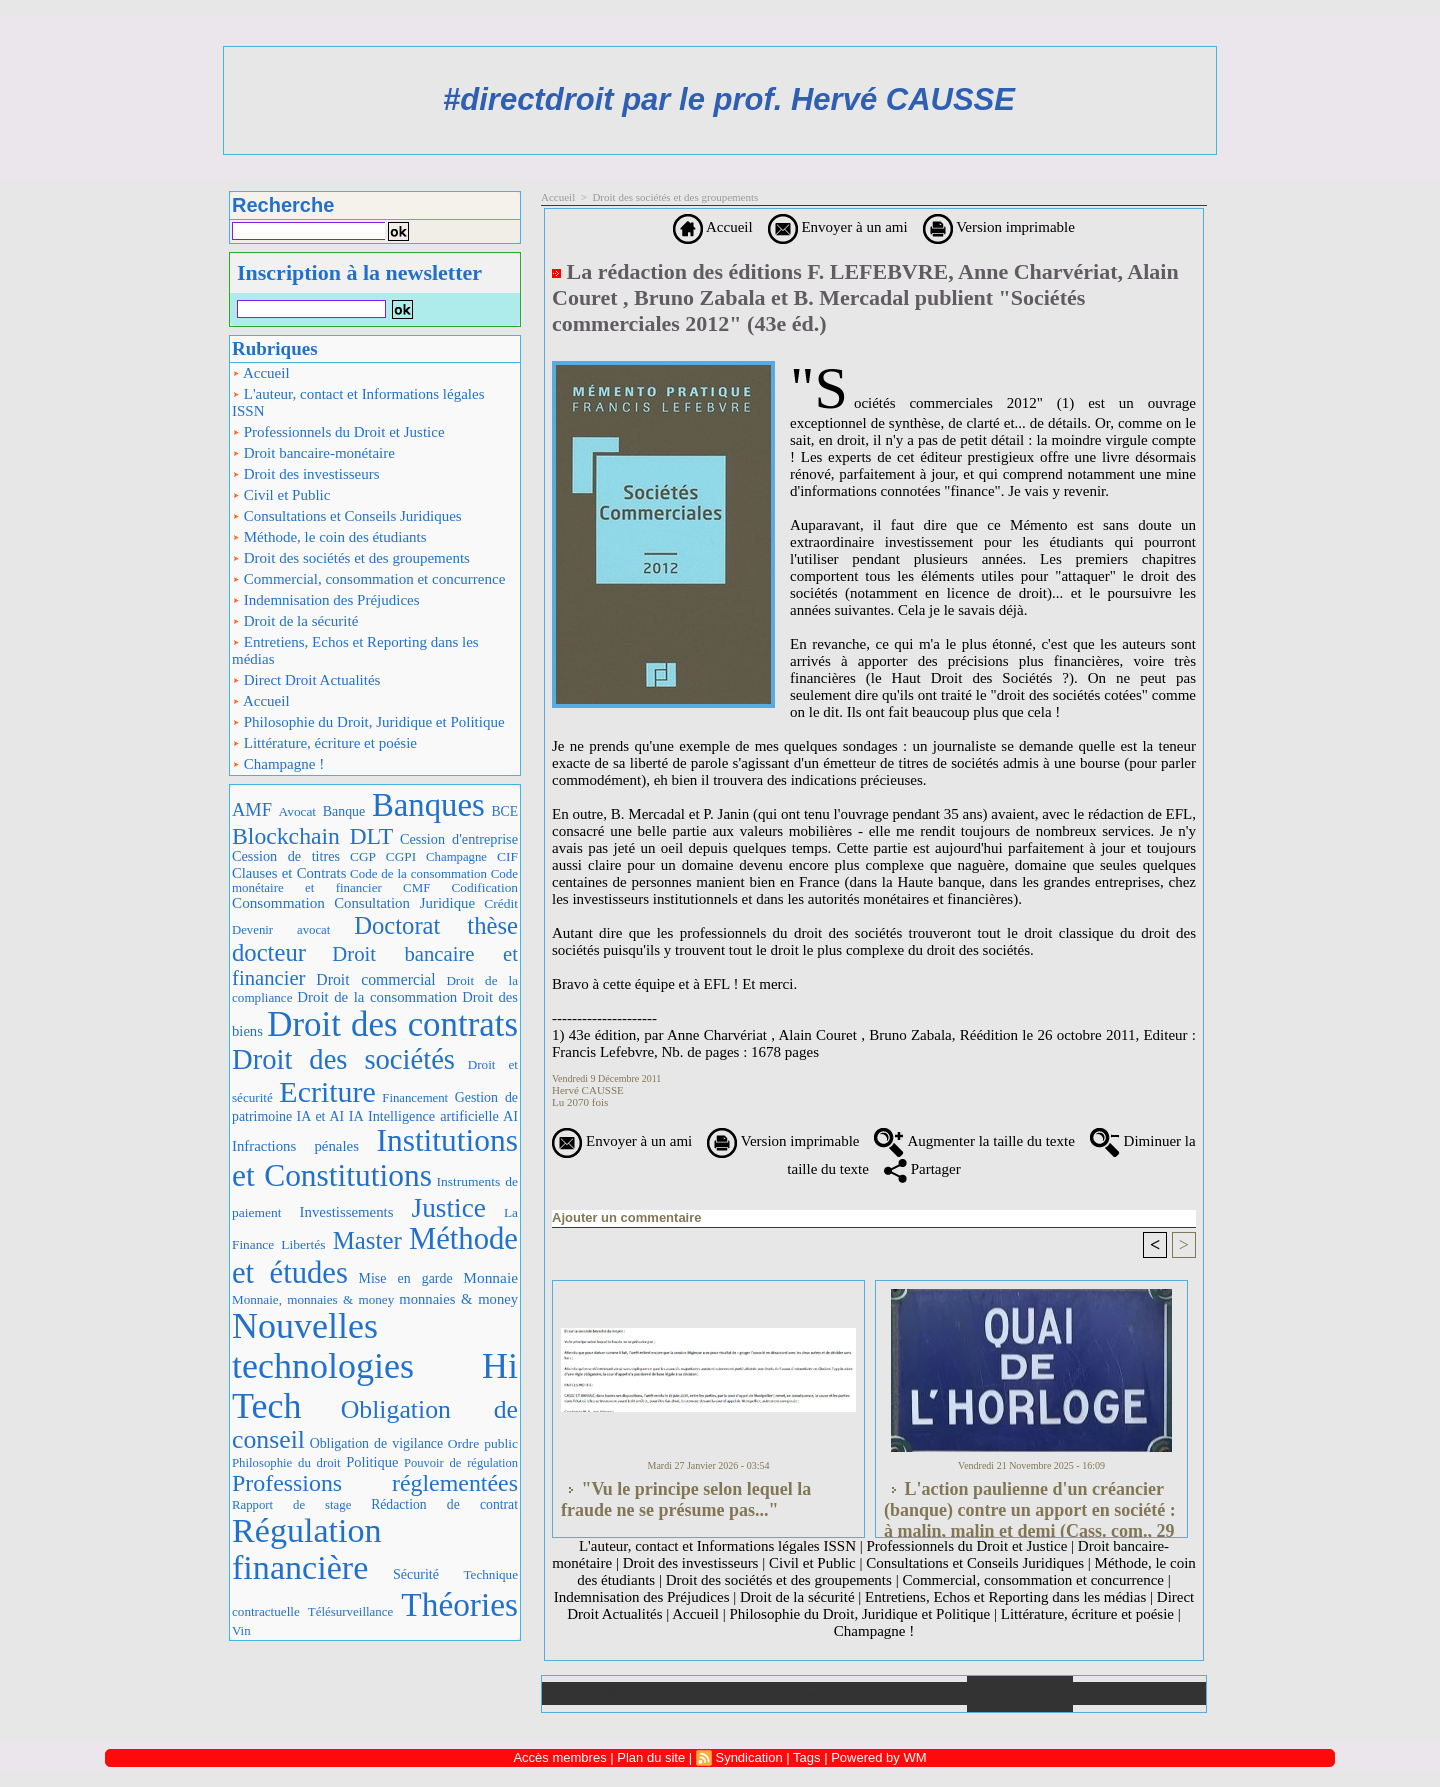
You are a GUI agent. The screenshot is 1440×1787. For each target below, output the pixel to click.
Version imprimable (999, 227)
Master (367, 1240)
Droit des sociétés (343, 1059)
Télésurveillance (350, 1611)
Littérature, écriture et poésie (324, 743)
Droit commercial (375, 979)
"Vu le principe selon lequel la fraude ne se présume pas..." (686, 1499)
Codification (484, 887)
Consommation (278, 902)
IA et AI (321, 1116)
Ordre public (483, 1443)
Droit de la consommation (377, 997)
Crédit (501, 903)
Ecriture (327, 1091)
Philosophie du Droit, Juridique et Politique (368, 722)
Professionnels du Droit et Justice (338, 432)
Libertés (303, 1244)
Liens (914, 1693)
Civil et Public (281, 495)
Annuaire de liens (1020, 1694)
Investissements (347, 1212)
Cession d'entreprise (459, 839)
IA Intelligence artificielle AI (433, 1116)
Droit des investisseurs (306, 474)
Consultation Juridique (404, 903)
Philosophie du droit (286, 1463)
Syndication (748, 1757)
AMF (252, 810)
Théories (459, 1604)
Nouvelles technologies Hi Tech (375, 1365)
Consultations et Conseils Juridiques (347, 516)
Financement (415, 1098)
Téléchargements (807, 1693)
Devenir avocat (281, 930)
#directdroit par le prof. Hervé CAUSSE (729, 99)
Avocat (297, 811)
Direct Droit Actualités (306, 680)
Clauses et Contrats (289, 873)
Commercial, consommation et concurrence (368, 579)
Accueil (261, 373)
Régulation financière (307, 1549)
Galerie (701, 1693)
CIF (507, 856)
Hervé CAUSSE (588, 1090)
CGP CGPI (383, 856)
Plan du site (1139, 1693)
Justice (449, 1208)
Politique (372, 1462)
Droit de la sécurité (295, 621)
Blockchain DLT (312, 836)
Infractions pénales (295, 1146)
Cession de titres (286, 856)
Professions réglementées (375, 1483)
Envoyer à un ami (838, 227)
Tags (806, 1757)
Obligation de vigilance (376, 1443)
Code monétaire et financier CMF (375, 880)
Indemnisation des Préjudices (326, 600)
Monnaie (490, 1277)
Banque (344, 811)
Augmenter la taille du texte (974, 1141)
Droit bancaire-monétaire (313, 453)
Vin (241, 1630)
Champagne (456, 857)
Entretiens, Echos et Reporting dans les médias (355, 650)
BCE (504, 811)
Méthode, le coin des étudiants (329, 537)
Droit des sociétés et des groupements (351, 558)
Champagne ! (278, 764)
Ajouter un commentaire (627, 1217)
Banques (428, 805)
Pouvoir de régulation (461, 1463)
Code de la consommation (418, 873)
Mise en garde (406, 1278)
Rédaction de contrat (444, 1504)
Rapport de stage (291, 1505)
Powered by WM (878, 1757)
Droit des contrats (392, 1024)
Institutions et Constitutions (375, 1158)
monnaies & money (458, 1299)
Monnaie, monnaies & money (313, 1299)
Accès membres (559, 1757)
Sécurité (416, 1574)
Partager (922, 1169)
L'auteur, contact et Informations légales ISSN (358, 402)
